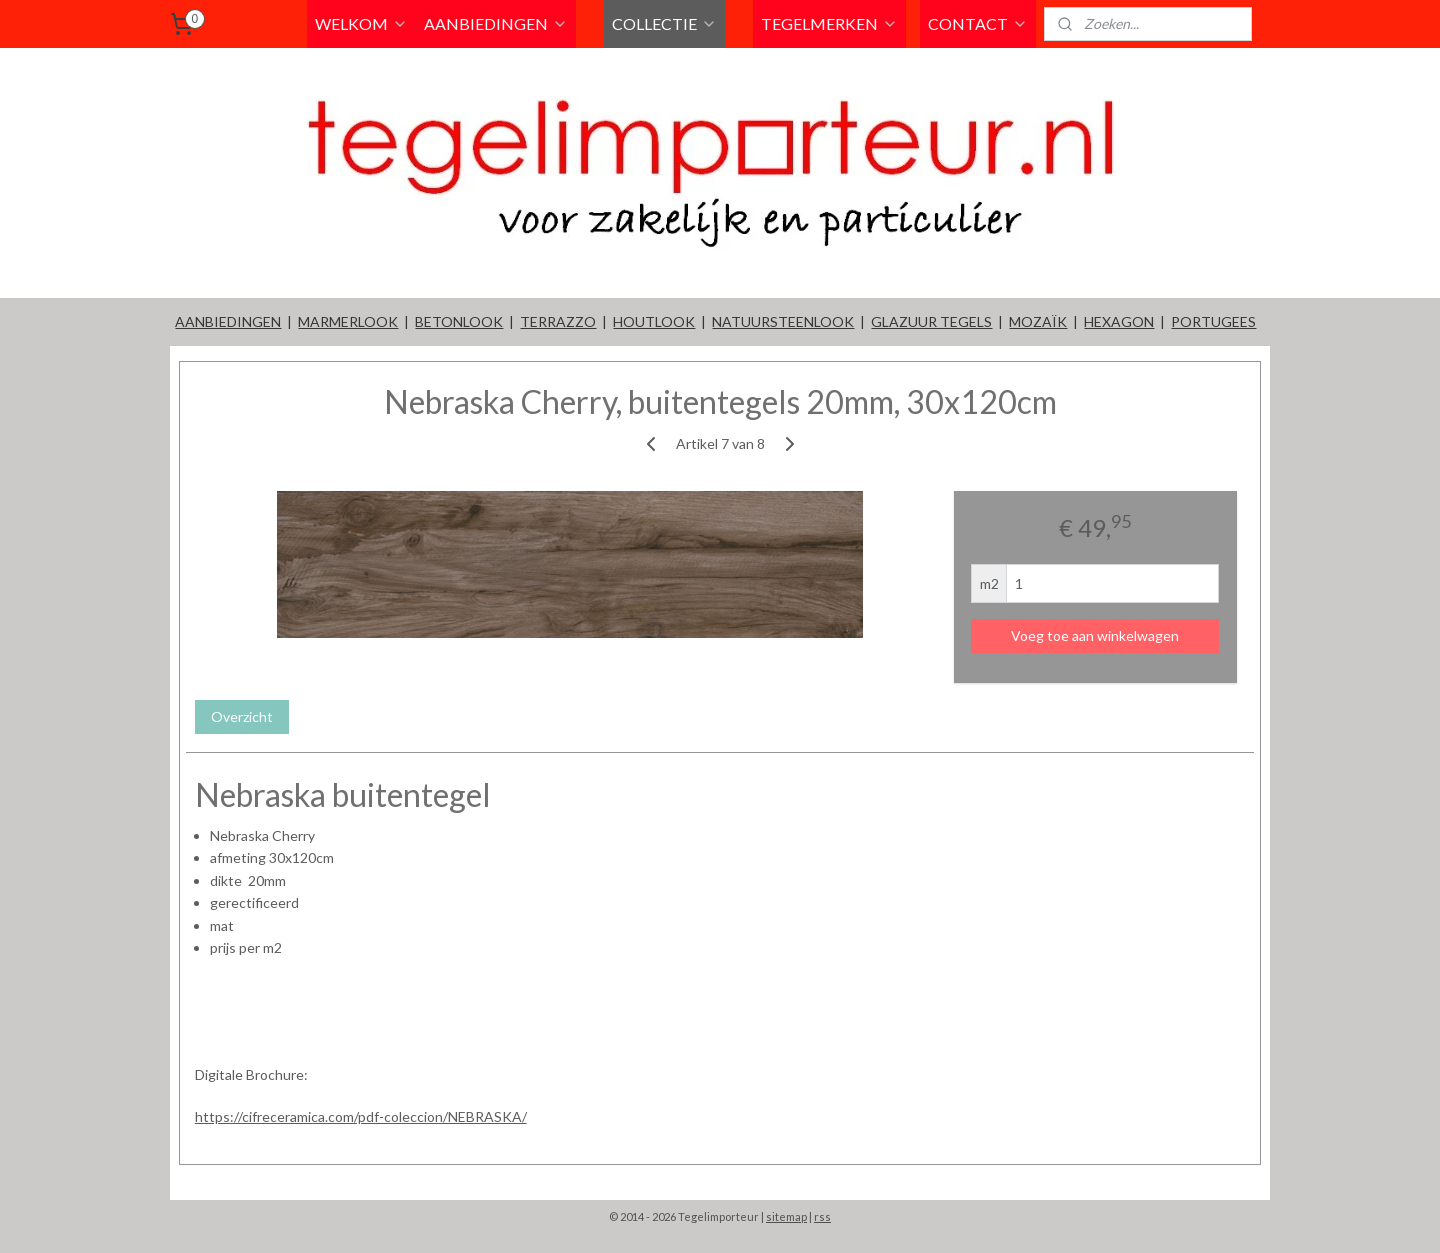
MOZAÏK (1038, 321)
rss (822, 1216)
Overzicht (242, 716)
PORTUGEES (1213, 321)
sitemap (786, 1216)
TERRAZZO (558, 321)
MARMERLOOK (348, 321)
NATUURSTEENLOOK (783, 321)
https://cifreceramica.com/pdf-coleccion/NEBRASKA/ (361, 1116)
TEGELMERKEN (829, 23)
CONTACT (978, 23)
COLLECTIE (664, 23)
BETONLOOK (459, 321)
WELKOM (361, 23)
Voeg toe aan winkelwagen (1095, 635)
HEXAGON (1119, 321)
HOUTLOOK (654, 321)
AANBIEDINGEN (496, 23)
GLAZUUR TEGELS (931, 321)
